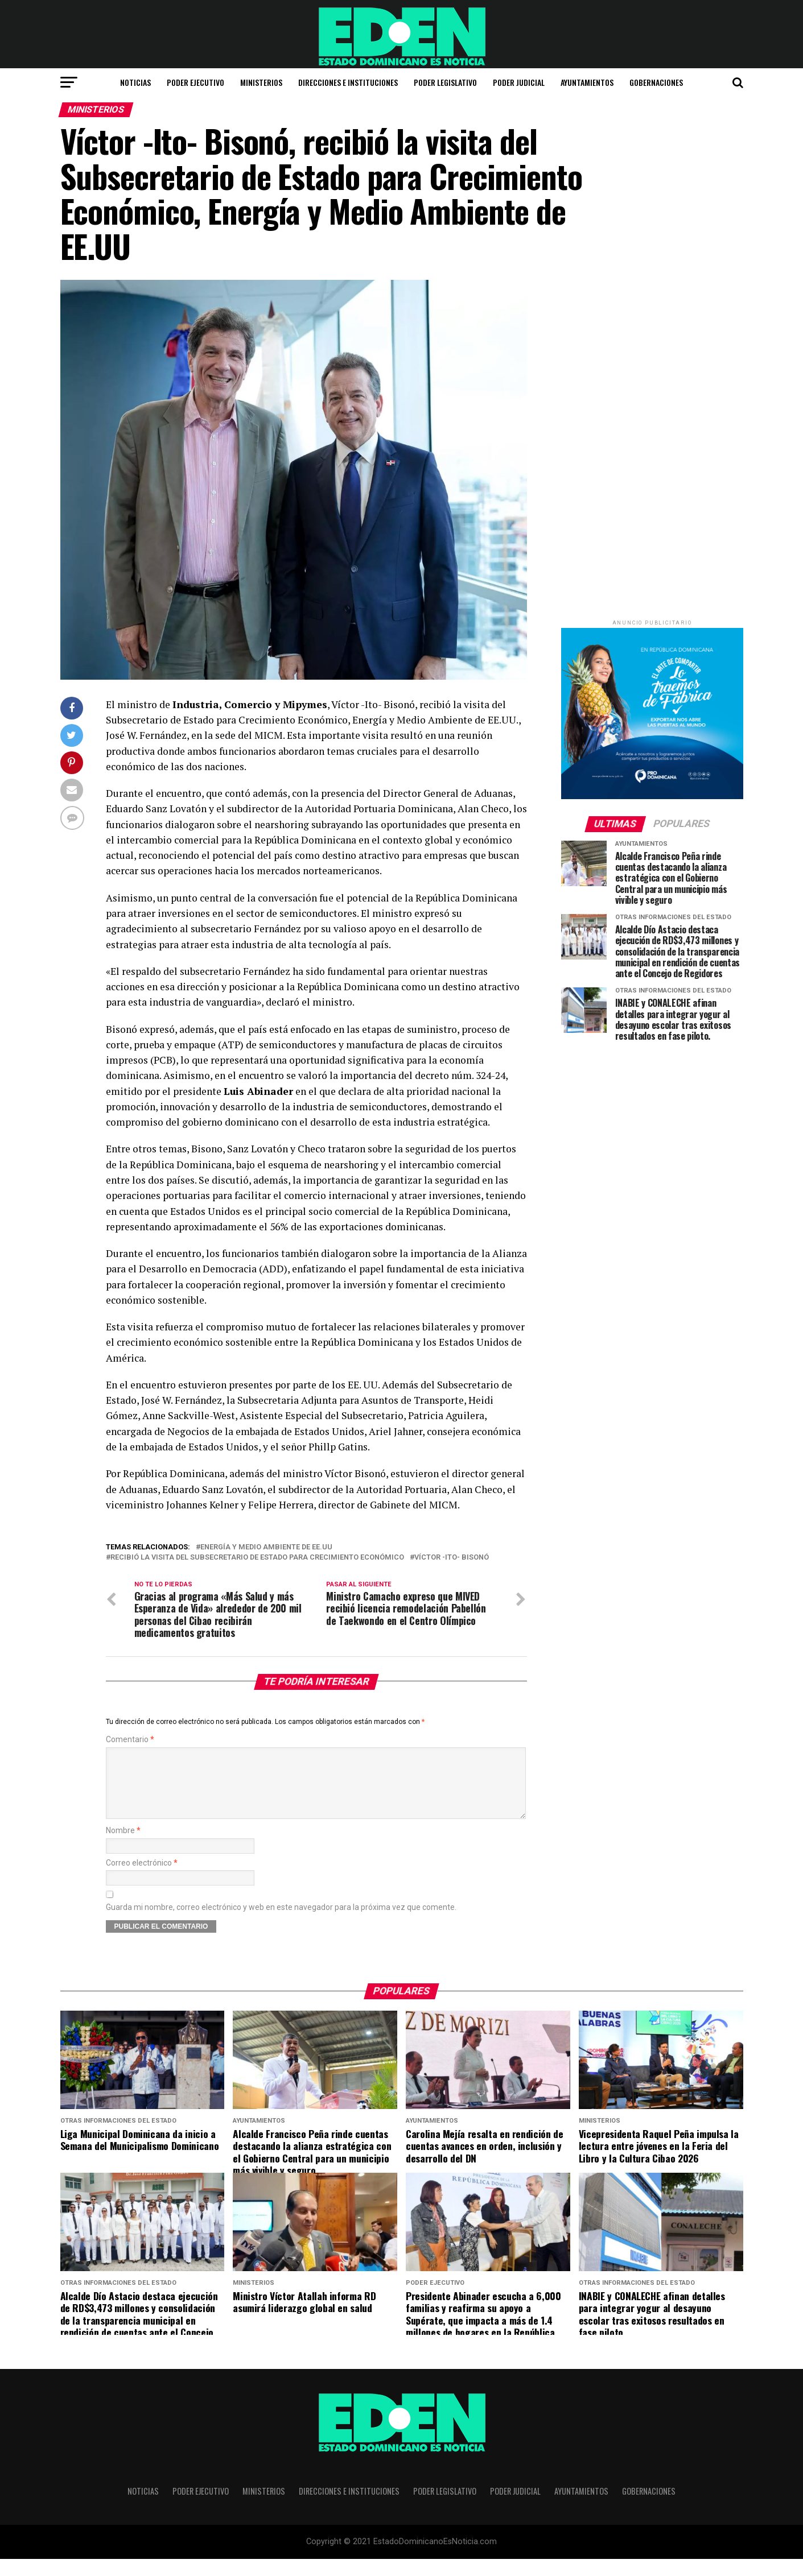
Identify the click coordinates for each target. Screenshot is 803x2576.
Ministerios (261, 82)
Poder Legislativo (445, 82)
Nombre (123, 1848)
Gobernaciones (656, 82)
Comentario (130, 1743)
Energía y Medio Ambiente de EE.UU (266, 1547)
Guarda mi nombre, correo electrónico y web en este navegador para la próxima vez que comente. (281, 1924)
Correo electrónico (142, 1880)
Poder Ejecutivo (195, 82)
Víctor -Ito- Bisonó (451, 1557)
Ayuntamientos (587, 82)
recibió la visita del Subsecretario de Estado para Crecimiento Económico (257, 1557)
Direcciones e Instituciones (348, 82)
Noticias (135, 82)
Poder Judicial (519, 82)
